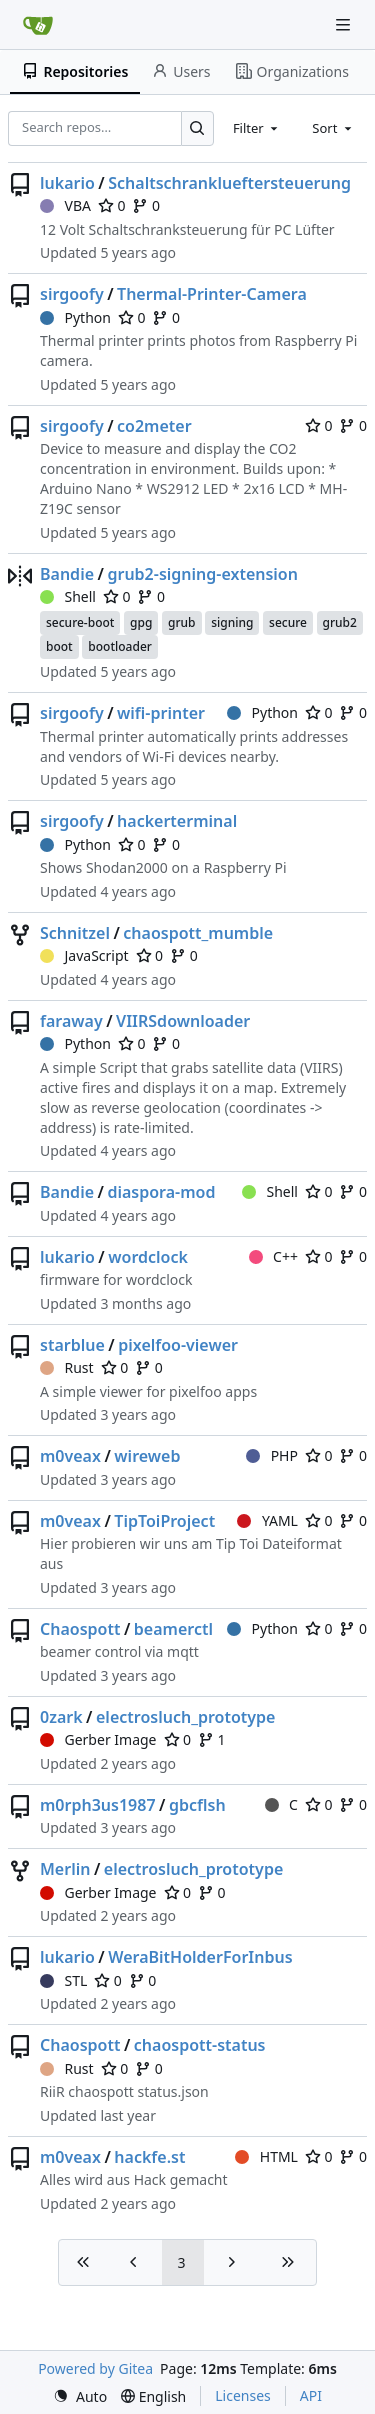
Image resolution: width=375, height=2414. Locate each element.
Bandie (67, 574)
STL (63, 1980)
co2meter (154, 426)
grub (181, 622)
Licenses (243, 2395)
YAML (267, 1520)
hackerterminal (177, 821)
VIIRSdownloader (183, 1021)
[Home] (38, 25)
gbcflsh (197, 1805)
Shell (68, 596)
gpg (141, 622)
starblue (72, 1345)
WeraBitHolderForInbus (200, 1957)
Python (75, 317)
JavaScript (84, 955)
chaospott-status (200, 2045)
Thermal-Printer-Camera (212, 294)
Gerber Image (98, 1739)
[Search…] (197, 128)
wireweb (147, 1456)
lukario (67, 183)
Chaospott (80, 1629)
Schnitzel (75, 933)
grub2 (340, 622)
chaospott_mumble (198, 933)
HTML (266, 2156)
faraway (71, 1021)
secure (288, 622)
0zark (61, 1717)
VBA (65, 205)
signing (232, 622)
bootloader (120, 646)
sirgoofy (72, 294)
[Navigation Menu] (345, 24)
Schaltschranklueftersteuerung (229, 183)
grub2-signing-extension (202, 574)
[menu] (80, 2396)
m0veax (70, 1456)
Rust (67, 1367)
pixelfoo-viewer (178, 1345)
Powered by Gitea (95, 2368)
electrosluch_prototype (185, 1717)
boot (59, 646)
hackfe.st (149, 2157)
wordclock (148, 1257)
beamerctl (173, 1629)
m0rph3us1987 (98, 1805)
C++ (273, 1256)
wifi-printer (161, 713)
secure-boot (80, 622)
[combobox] (257, 128)
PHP (272, 1455)
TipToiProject (164, 1521)
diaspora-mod (161, 1192)
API (311, 2395)
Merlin (65, 1869)
